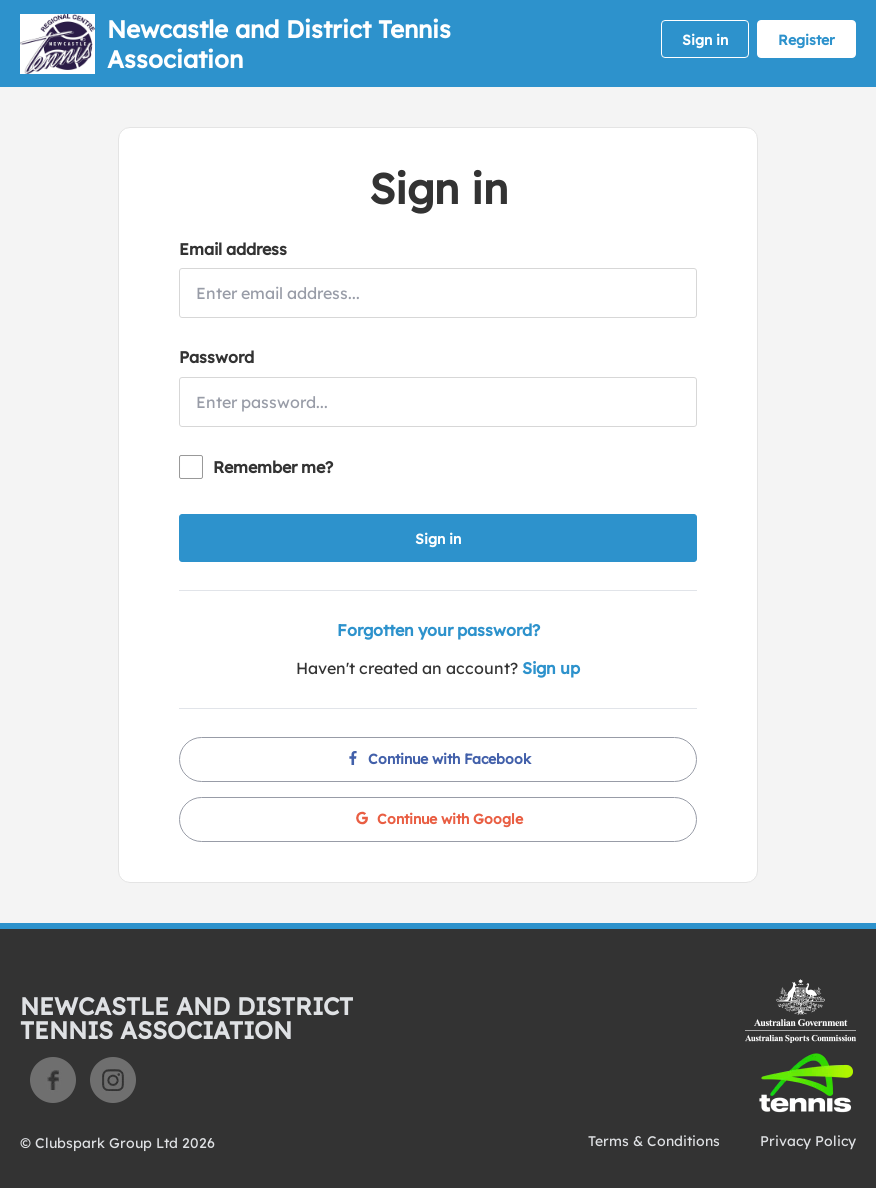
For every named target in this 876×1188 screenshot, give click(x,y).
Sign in (705, 40)
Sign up (551, 668)
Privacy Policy (808, 1141)
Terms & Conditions (654, 1141)
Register (806, 40)
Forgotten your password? (438, 630)
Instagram (113, 1080)
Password (216, 357)
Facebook (53, 1080)
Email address (233, 249)
